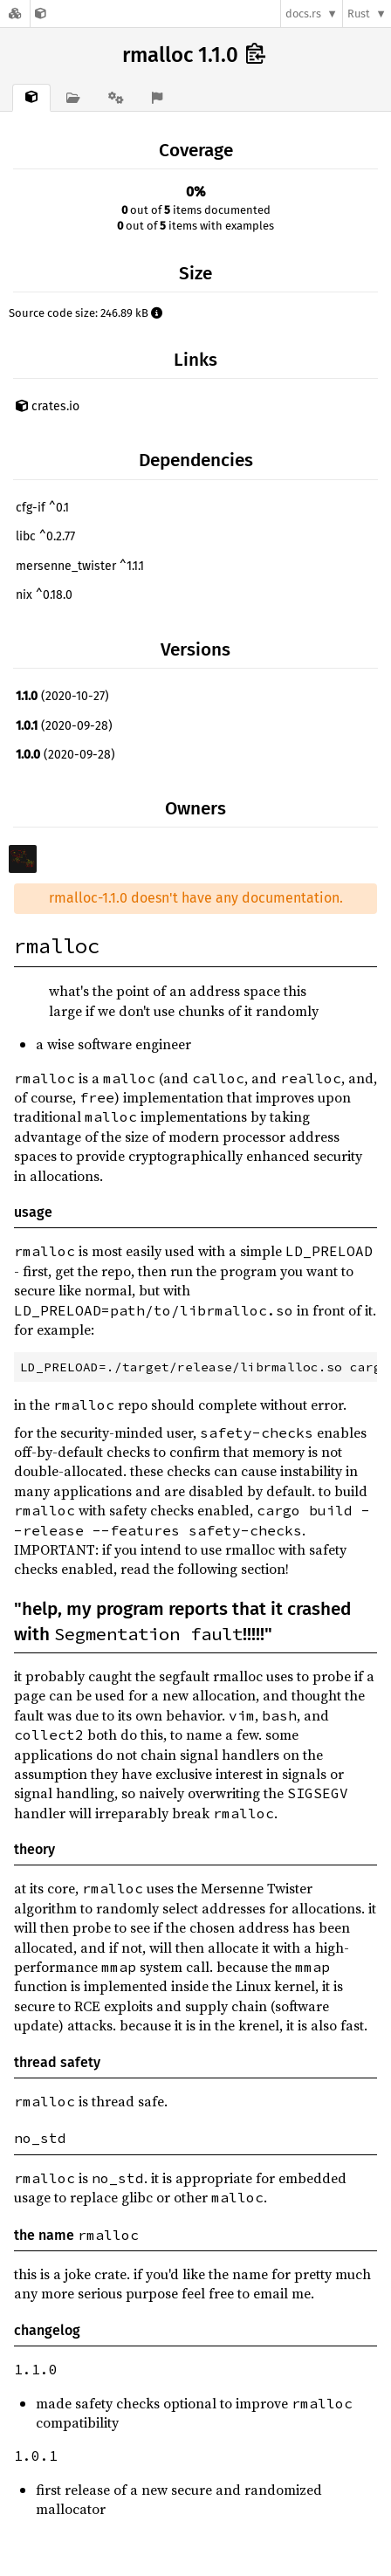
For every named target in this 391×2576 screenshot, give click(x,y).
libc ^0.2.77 (45, 536)
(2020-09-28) (64, 725)
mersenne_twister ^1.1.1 (80, 566)
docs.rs (303, 13)
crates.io (47, 406)
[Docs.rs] (15, 13)
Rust (358, 13)
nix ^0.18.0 (44, 594)
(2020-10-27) (62, 696)
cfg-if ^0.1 (42, 507)
